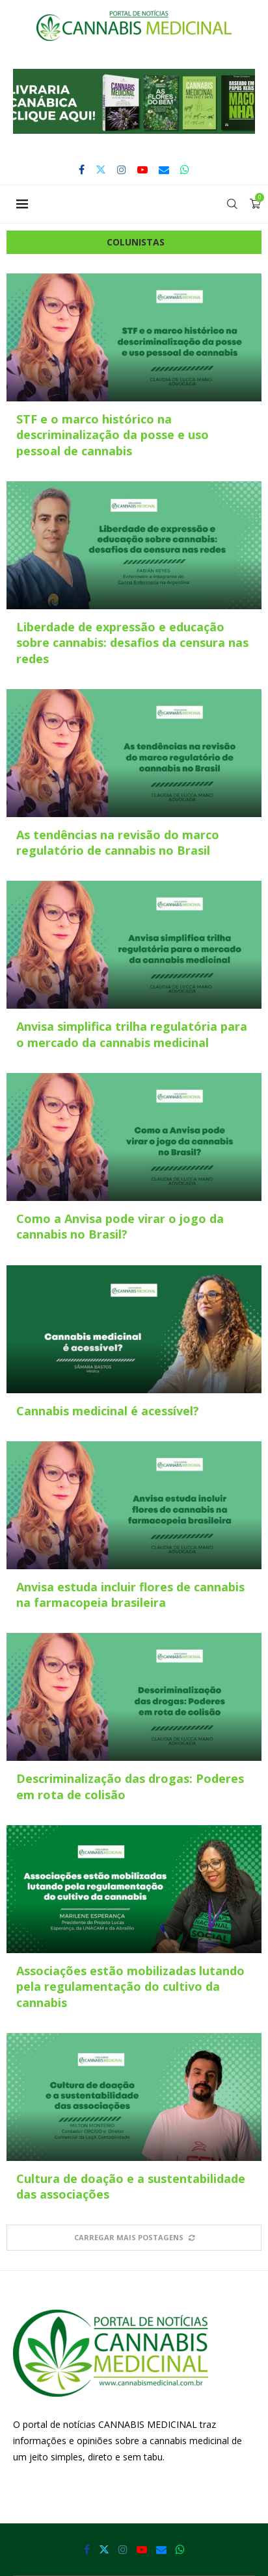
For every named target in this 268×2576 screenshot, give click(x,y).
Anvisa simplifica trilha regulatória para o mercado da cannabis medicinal (131, 1034)
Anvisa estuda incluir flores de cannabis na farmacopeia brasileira (130, 1594)
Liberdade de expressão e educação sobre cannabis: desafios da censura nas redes (132, 642)
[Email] (164, 169)
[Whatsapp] (184, 169)
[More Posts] (134, 2237)
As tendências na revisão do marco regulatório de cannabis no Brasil (117, 842)
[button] (134, 101)
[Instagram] (121, 169)
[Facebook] (82, 169)
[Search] (232, 204)
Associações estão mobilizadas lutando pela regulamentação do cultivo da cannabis (130, 1986)
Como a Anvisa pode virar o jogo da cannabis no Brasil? (120, 1226)
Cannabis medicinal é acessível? (107, 1411)
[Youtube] (142, 169)
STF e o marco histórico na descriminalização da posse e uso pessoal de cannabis (112, 435)
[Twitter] (101, 169)
